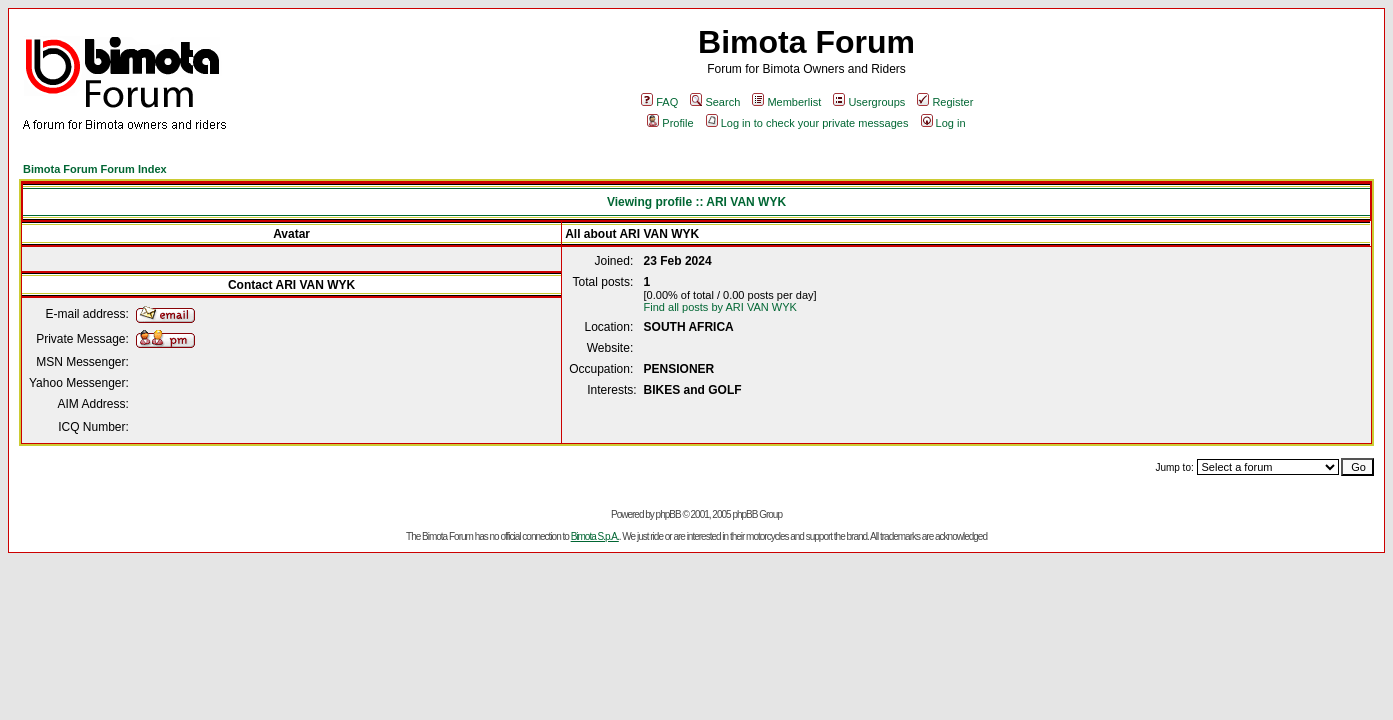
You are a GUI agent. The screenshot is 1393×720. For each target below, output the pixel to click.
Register (945, 102)
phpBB (668, 514)
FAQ (659, 102)
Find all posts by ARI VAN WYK (720, 307)
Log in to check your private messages (807, 123)
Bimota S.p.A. (595, 536)
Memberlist (786, 102)
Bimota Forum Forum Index (95, 169)
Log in (943, 123)
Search (715, 102)
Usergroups (869, 102)
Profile (670, 123)
